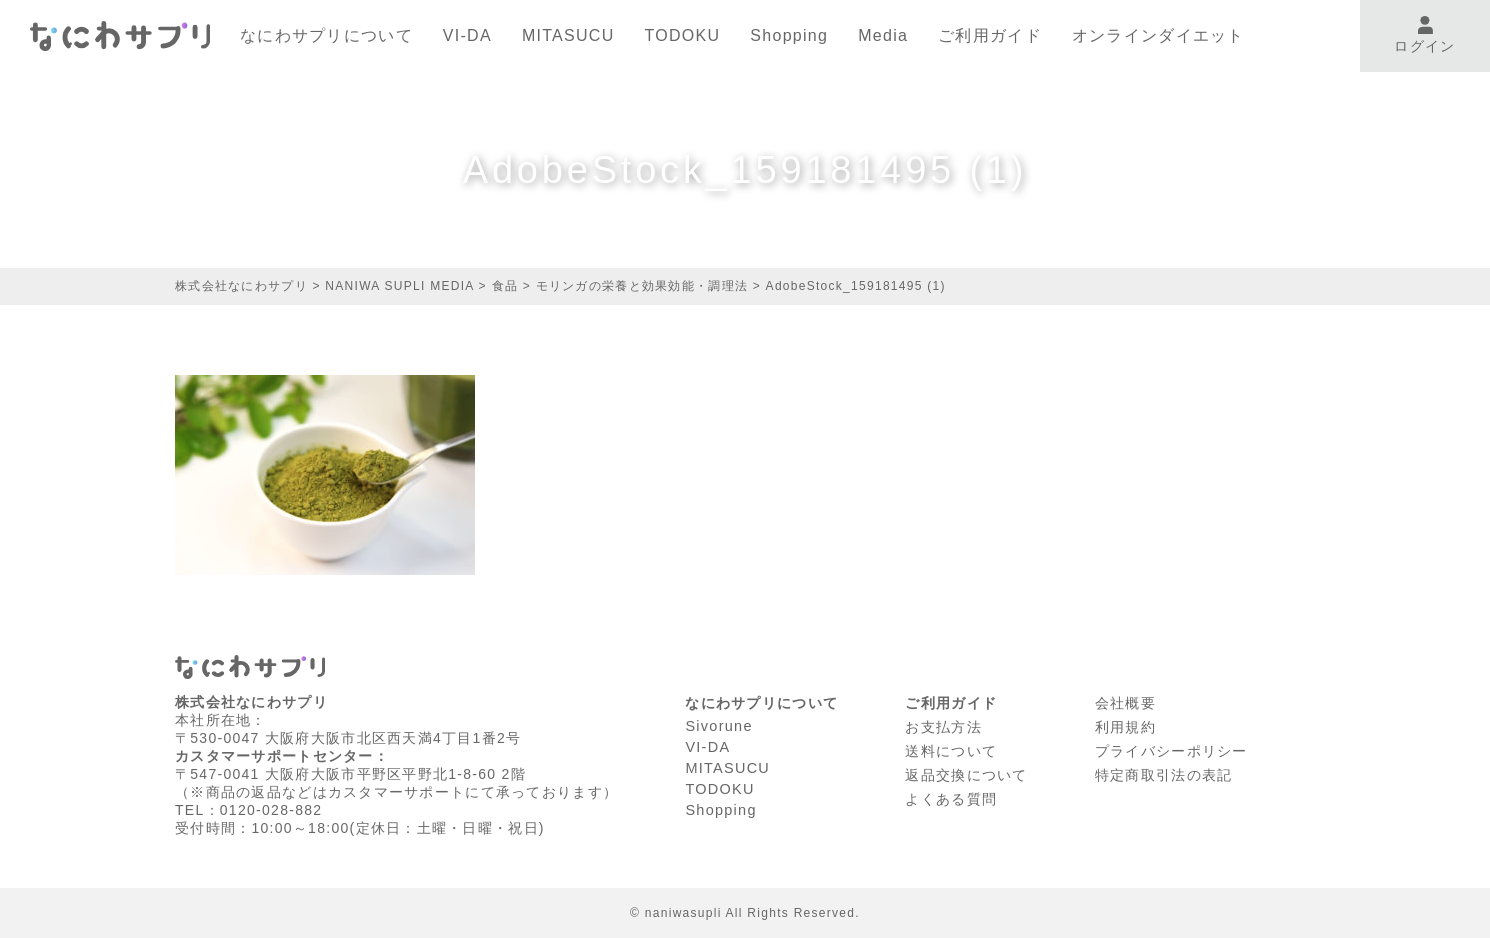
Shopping (789, 35)
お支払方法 (943, 725)
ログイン (1424, 35)
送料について (951, 748)
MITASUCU (568, 35)
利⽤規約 (1125, 725)
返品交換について (966, 771)
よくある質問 (951, 794)
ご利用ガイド (990, 35)
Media (883, 35)
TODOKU (683, 35)
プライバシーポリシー (1171, 748)
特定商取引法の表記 (1164, 771)
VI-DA (467, 35)
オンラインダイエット (1158, 35)
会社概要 (1125, 702)
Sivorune (718, 725)
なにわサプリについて (326, 35)
